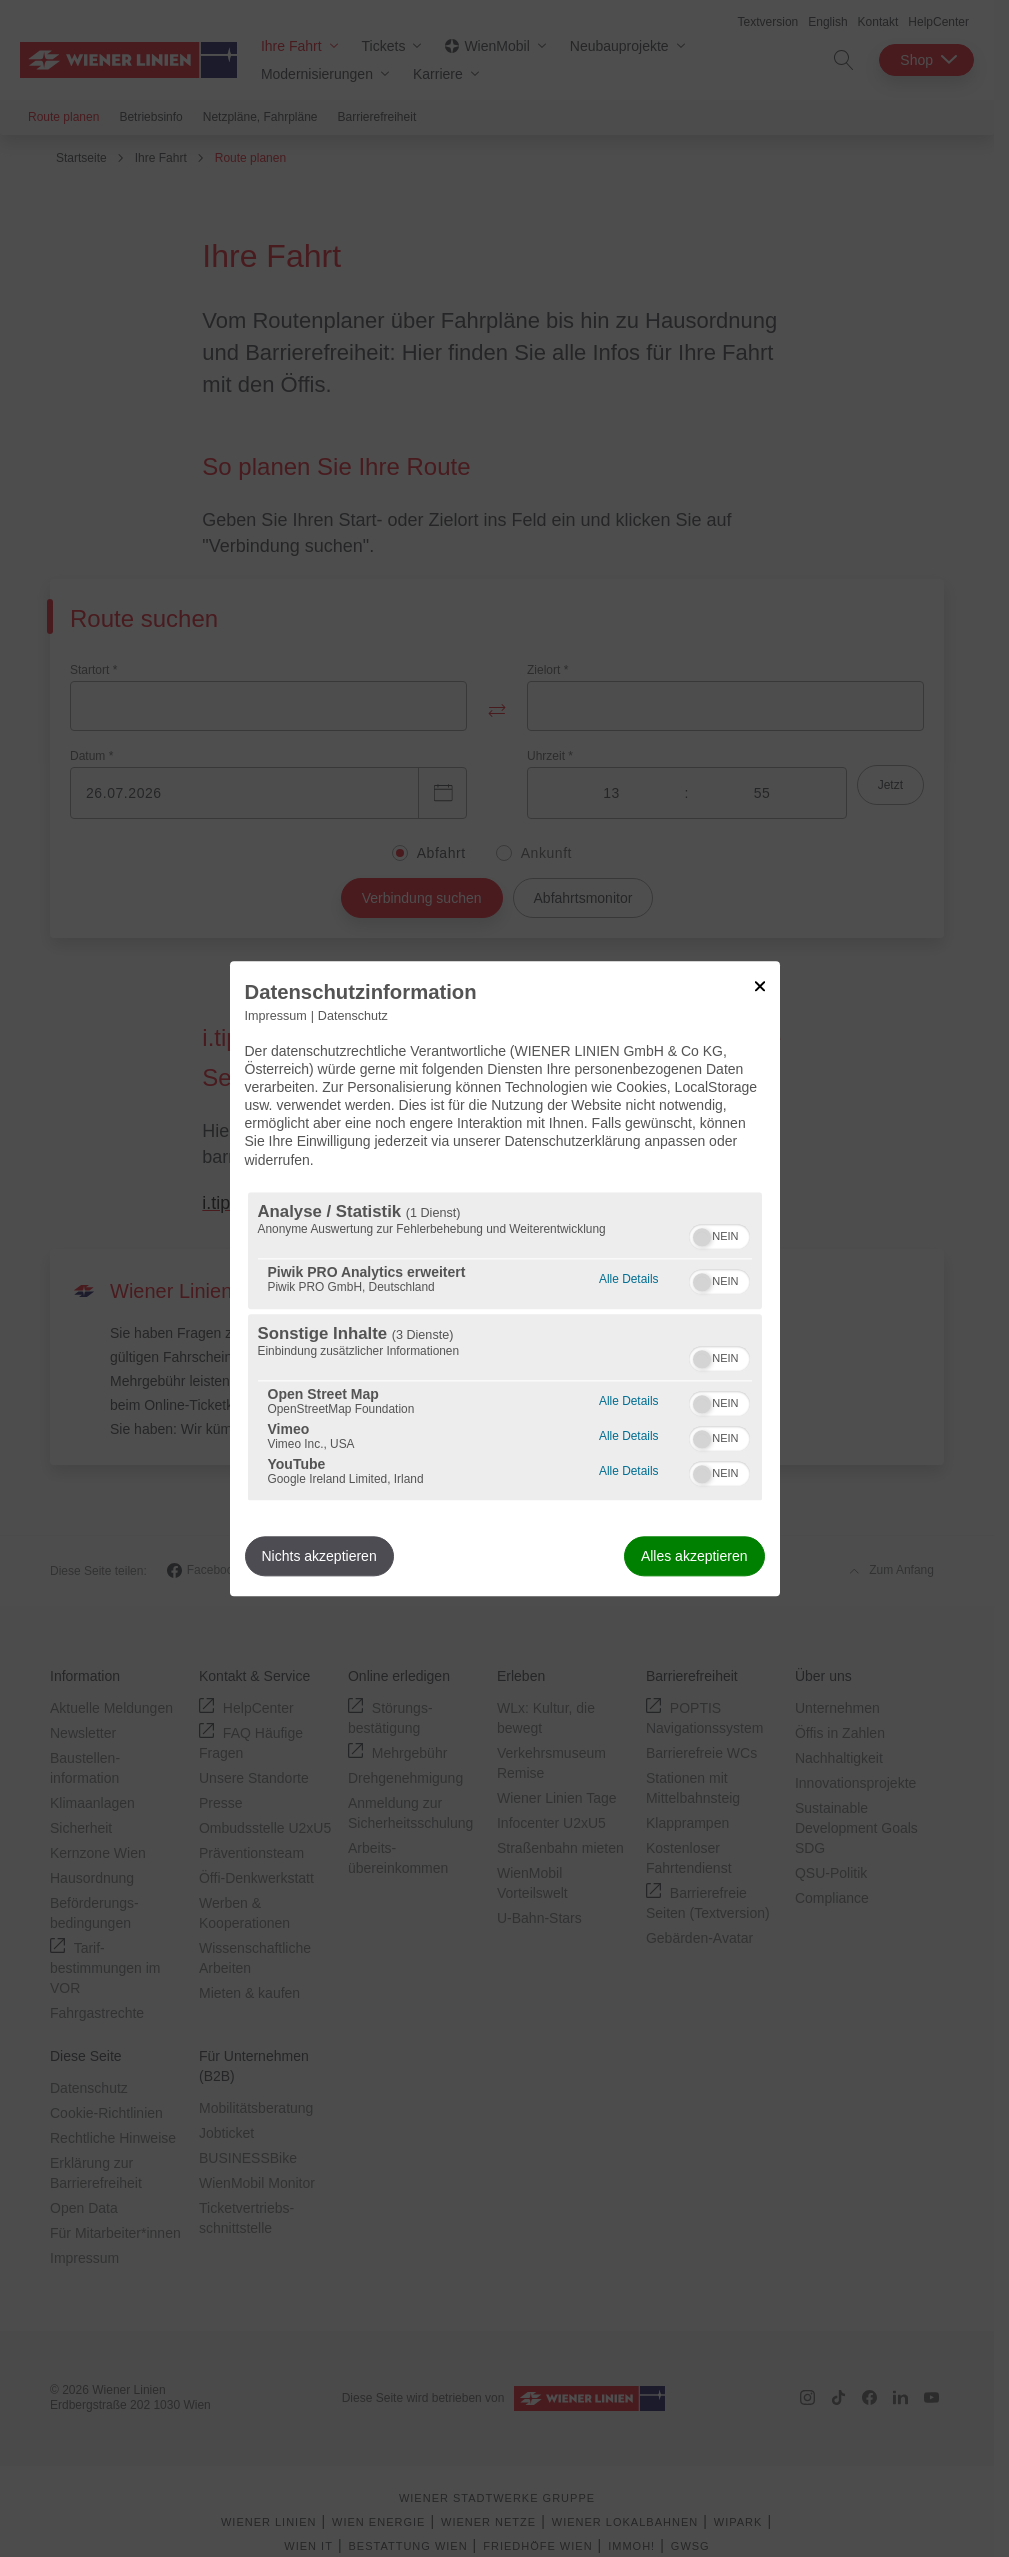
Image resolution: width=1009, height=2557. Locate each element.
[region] (505, 1346)
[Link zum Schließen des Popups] (760, 986)
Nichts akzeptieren (319, 1556)
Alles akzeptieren (694, 1556)
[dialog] (505, 1278)
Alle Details (628, 1276)
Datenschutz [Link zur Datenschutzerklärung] (353, 1016)
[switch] (719, 1234)
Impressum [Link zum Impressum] (276, 1016)
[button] (702, 1237)
